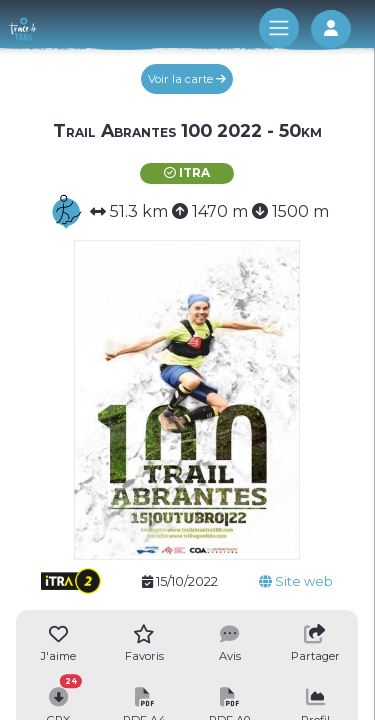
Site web (296, 581)
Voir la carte (187, 79)
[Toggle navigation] (279, 28)
